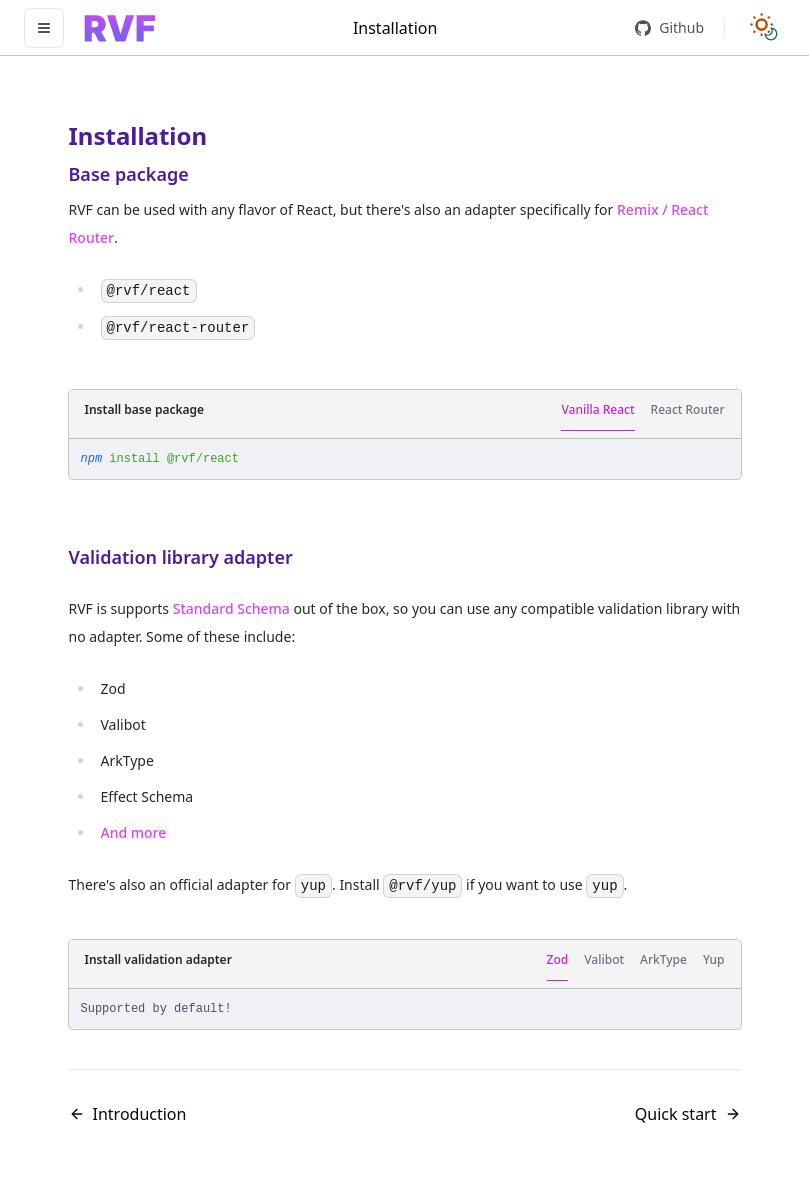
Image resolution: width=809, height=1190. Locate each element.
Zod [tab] (558, 959)
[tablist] (642, 410)
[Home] (119, 28)
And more (134, 832)
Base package (129, 174)
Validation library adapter (181, 557)
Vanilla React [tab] (597, 409)
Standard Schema (231, 608)
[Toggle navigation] (44, 28)
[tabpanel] (405, 459)
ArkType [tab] (663, 959)
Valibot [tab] (604, 959)
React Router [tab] (688, 409)
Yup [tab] (714, 959)
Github (669, 27)
